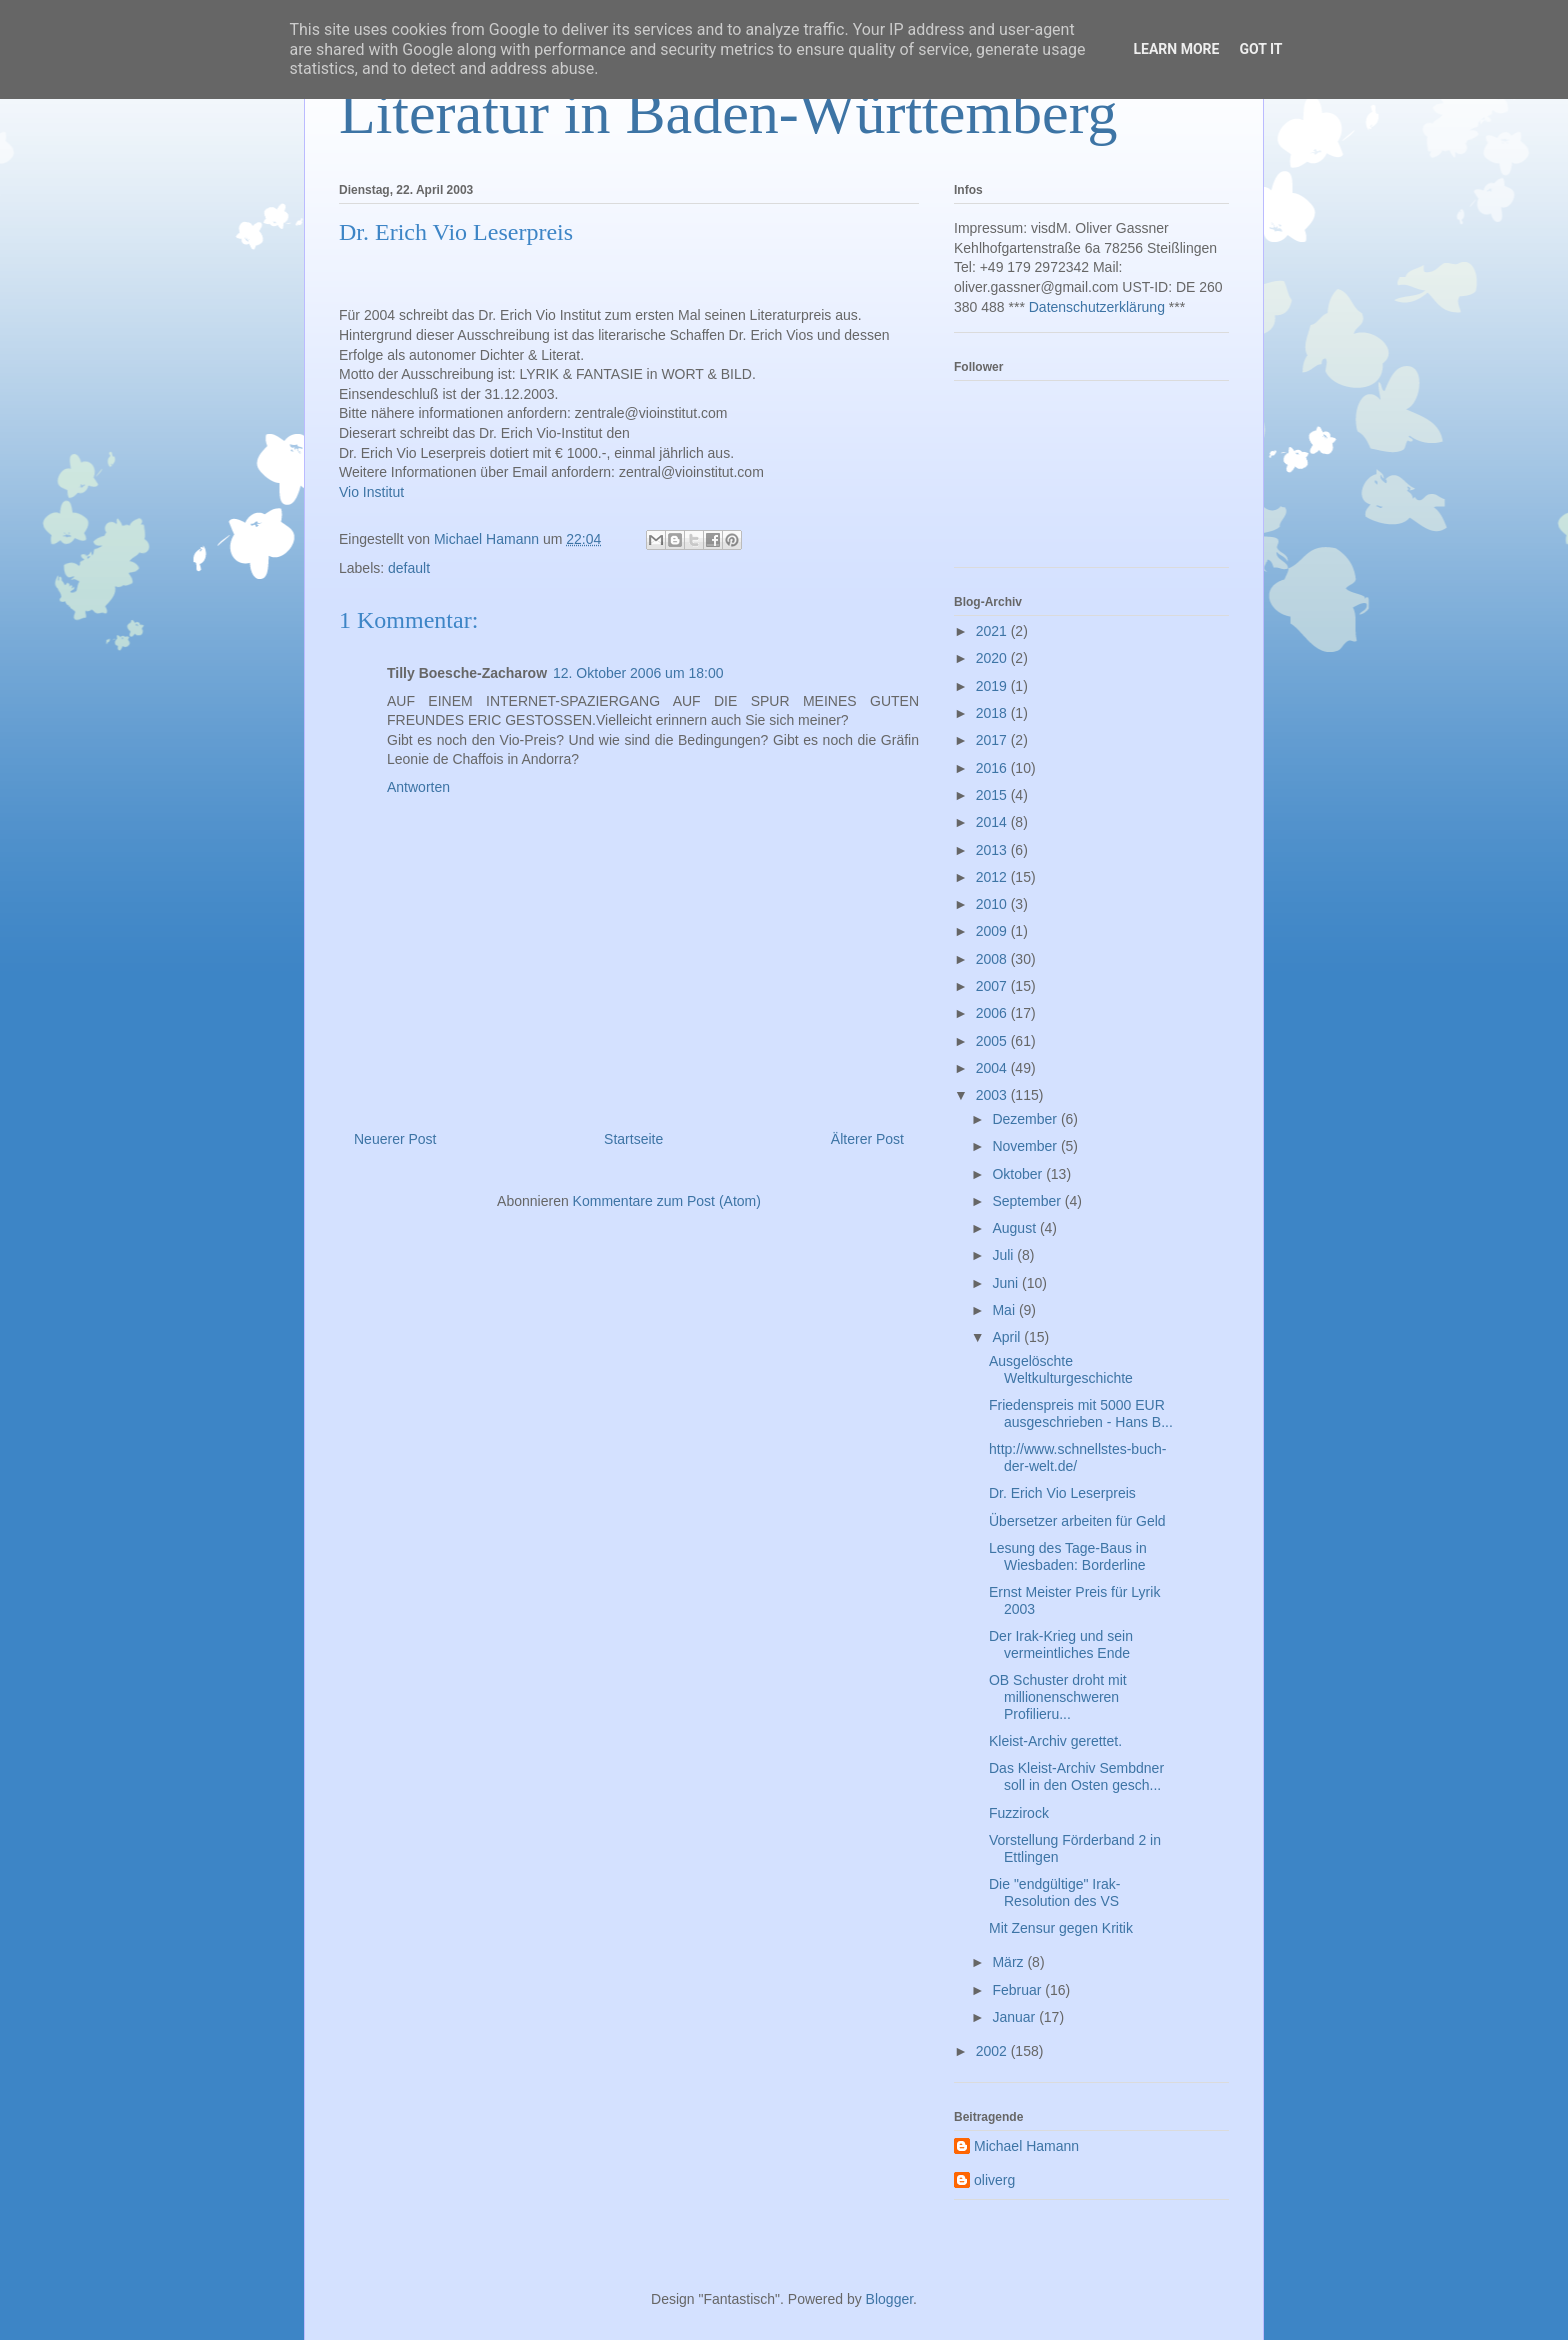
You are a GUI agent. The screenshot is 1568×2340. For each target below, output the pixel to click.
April (1008, 1337)
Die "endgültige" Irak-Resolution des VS (1054, 1892)
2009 (993, 931)
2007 (993, 986)
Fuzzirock (1019, 1813)
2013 (993, 850)
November (1026, 1146)
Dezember (1026, 1119)
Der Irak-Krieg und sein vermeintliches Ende (1061, 1644)
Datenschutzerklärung (1097, 307)
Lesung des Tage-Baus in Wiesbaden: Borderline (1068, 1556)
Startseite (633, 1139)
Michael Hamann (1026, 2146)
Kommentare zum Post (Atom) (667, 1201)
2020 (993, 658)
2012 (993, 877)
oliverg (994, 2180)
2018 (993, 713)
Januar (1015, 2017)
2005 (993, 1041)
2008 (993, 959)
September (1028, 1201)
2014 (993, 822)
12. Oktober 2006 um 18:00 (638, 673)
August (1015, 1228)
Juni (1007, 1283)
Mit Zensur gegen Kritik (1061, 1928)
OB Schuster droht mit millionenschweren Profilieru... (1058, 1697)
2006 (993, 1013)
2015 (993, 795)
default (409, 568)
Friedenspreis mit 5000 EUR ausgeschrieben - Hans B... (1081, 1413)
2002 (993, 2051)
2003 (993, 1095)
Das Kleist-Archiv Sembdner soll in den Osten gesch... (1076, 1776)
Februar (1018, 1990)
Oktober (1019, 1174)
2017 (993, 740)
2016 (993, 768)
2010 (993, 904)
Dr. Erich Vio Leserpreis (1062, 1493)
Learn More (1176, 49)
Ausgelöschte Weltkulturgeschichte (1061, 1369)
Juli (1004, 1255)
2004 (993, 1068)
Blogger (889, 2299)
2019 (993, 686)
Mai (1005, 1310)
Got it (1260, 49)
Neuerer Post (395, 1139)
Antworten (418, 787)
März (1009, 1962)
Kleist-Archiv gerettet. (1055, 1741)
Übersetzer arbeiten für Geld (1077, 1521)
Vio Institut (371, 492)
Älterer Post (867, 1139)
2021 (993, 631)
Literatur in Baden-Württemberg (728, 113)
